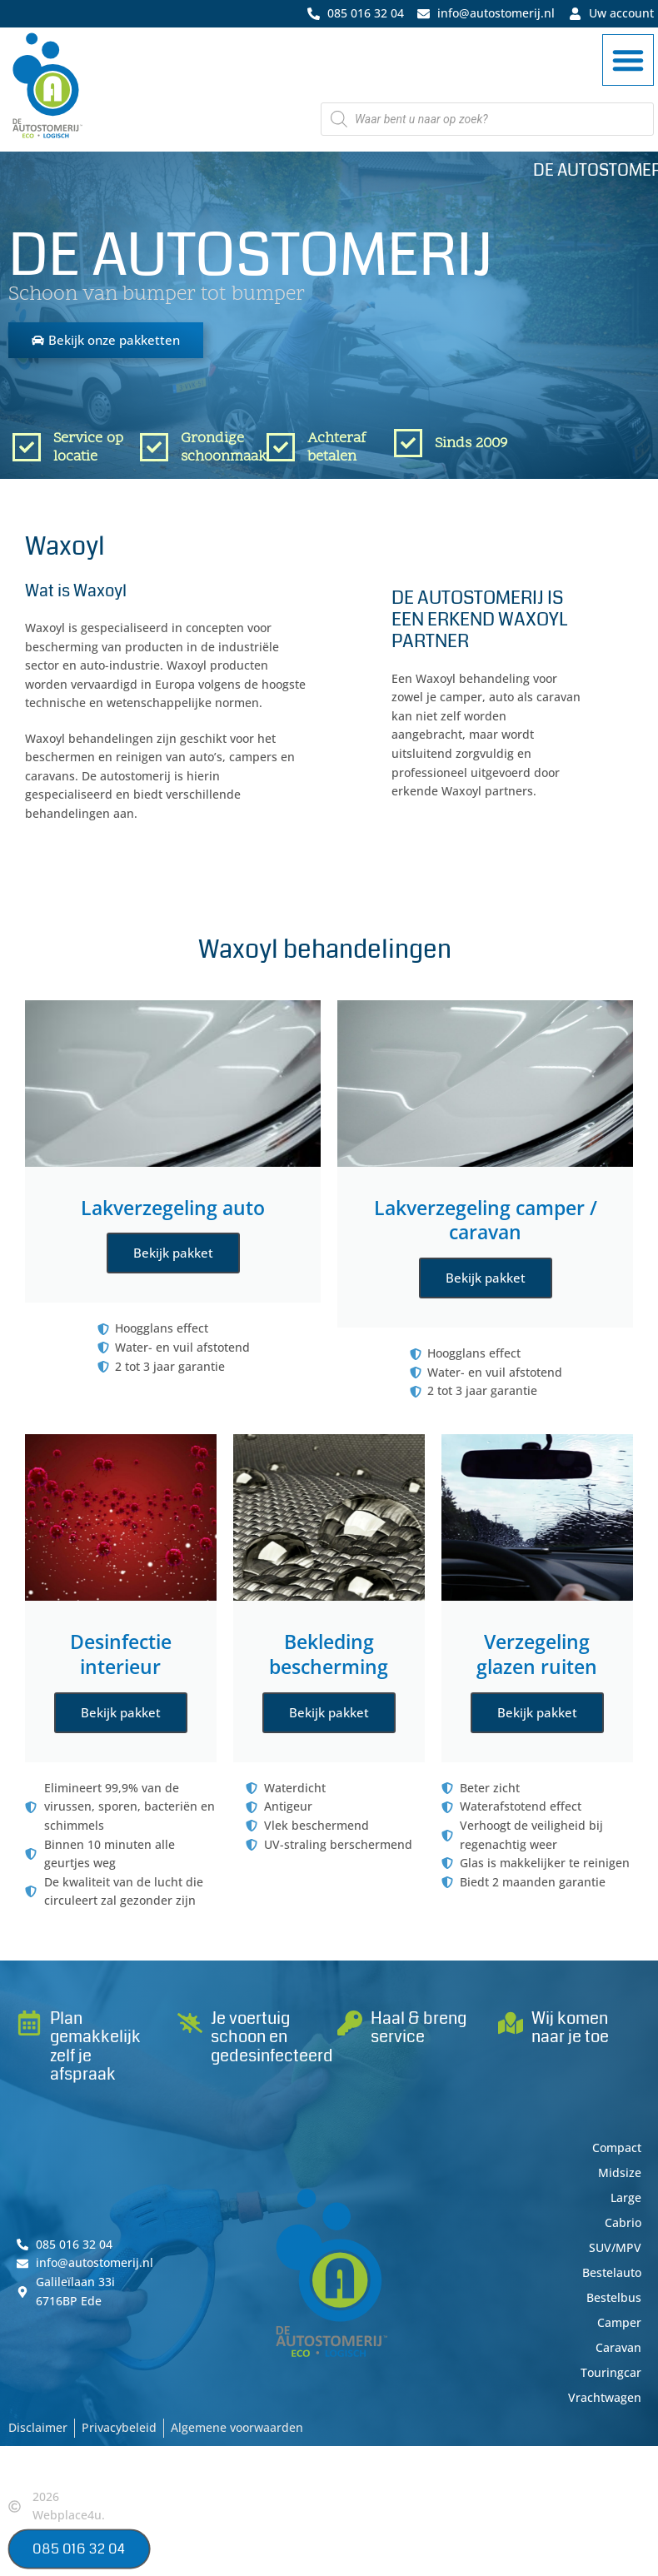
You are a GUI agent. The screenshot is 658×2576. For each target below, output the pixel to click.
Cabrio (623, 2222)
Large (626, 2197)
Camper (619, 2322)
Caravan (618, 2347)
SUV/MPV (615, 2247)
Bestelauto (611, 2272)
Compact (616, 2147)
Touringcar (611, 2372)
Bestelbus (613, 2297)
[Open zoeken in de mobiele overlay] (487, 119)
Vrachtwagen (604, 2397)
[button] (628, 60)
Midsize (619, 2172)
